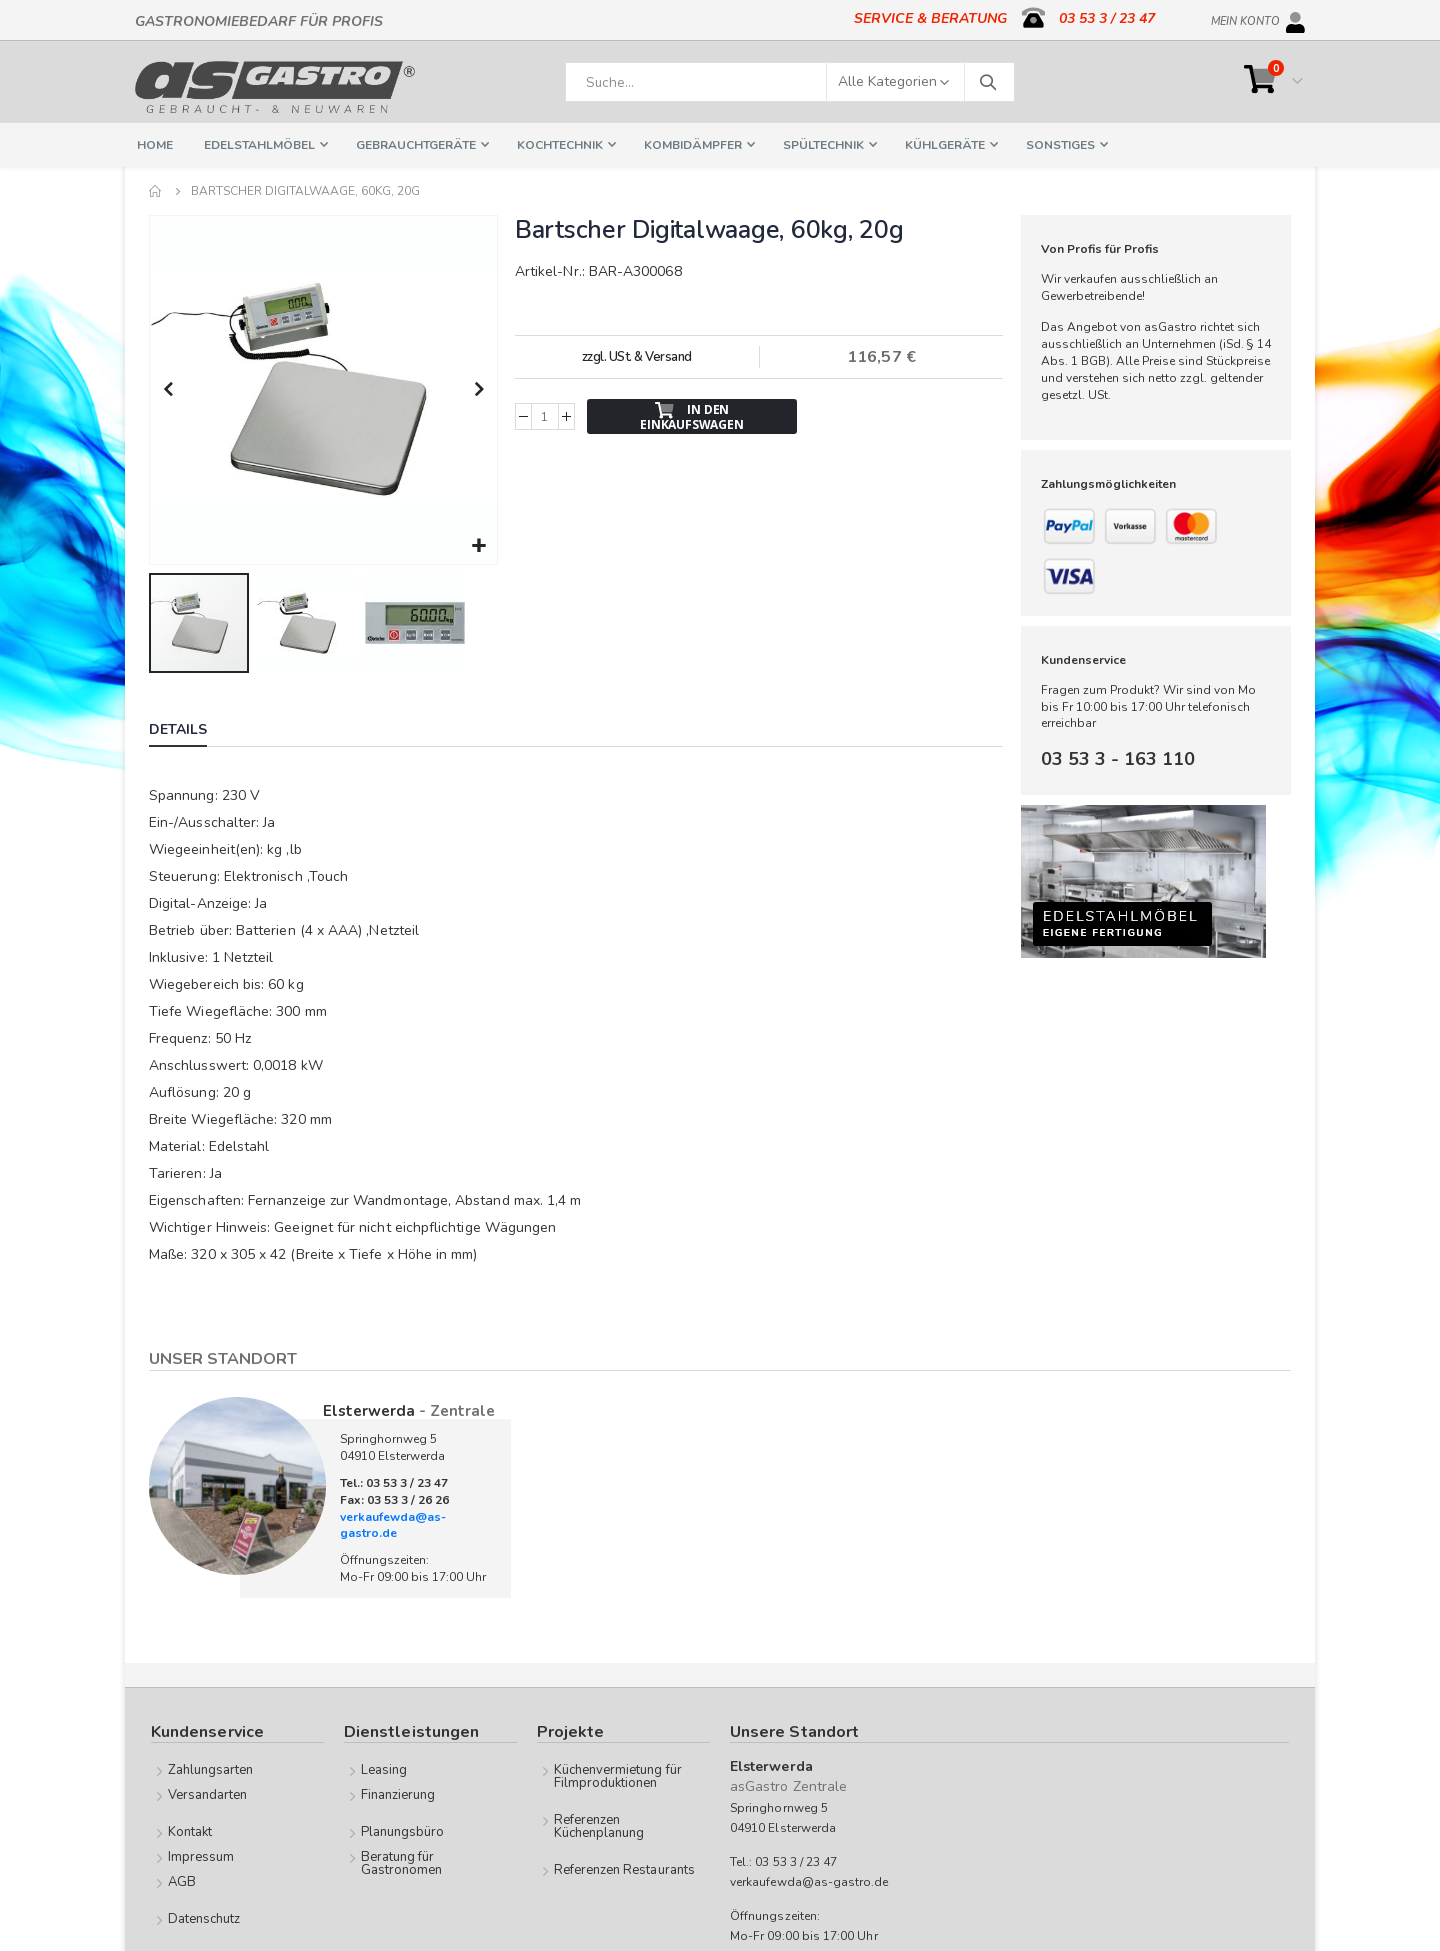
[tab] (193, 730)
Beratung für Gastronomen (402, 1861)
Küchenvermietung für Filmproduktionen (618, 1774)
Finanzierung (398, 1793)
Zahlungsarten (211, 1768)
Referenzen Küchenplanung (599, 1824)
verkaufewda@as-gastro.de (393, 1523)
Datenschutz (204, 1917)
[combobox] (790, 82)
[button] (478, 544)
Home (156, 191)
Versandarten (208, 1793)
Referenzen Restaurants (624, 1868)
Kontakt (190, 1830)
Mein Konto (1245, 18)
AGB (182, 1880)
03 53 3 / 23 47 (1107, 18)
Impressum (201, 1855)
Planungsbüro (403, 1830)
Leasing (384, 1768)
